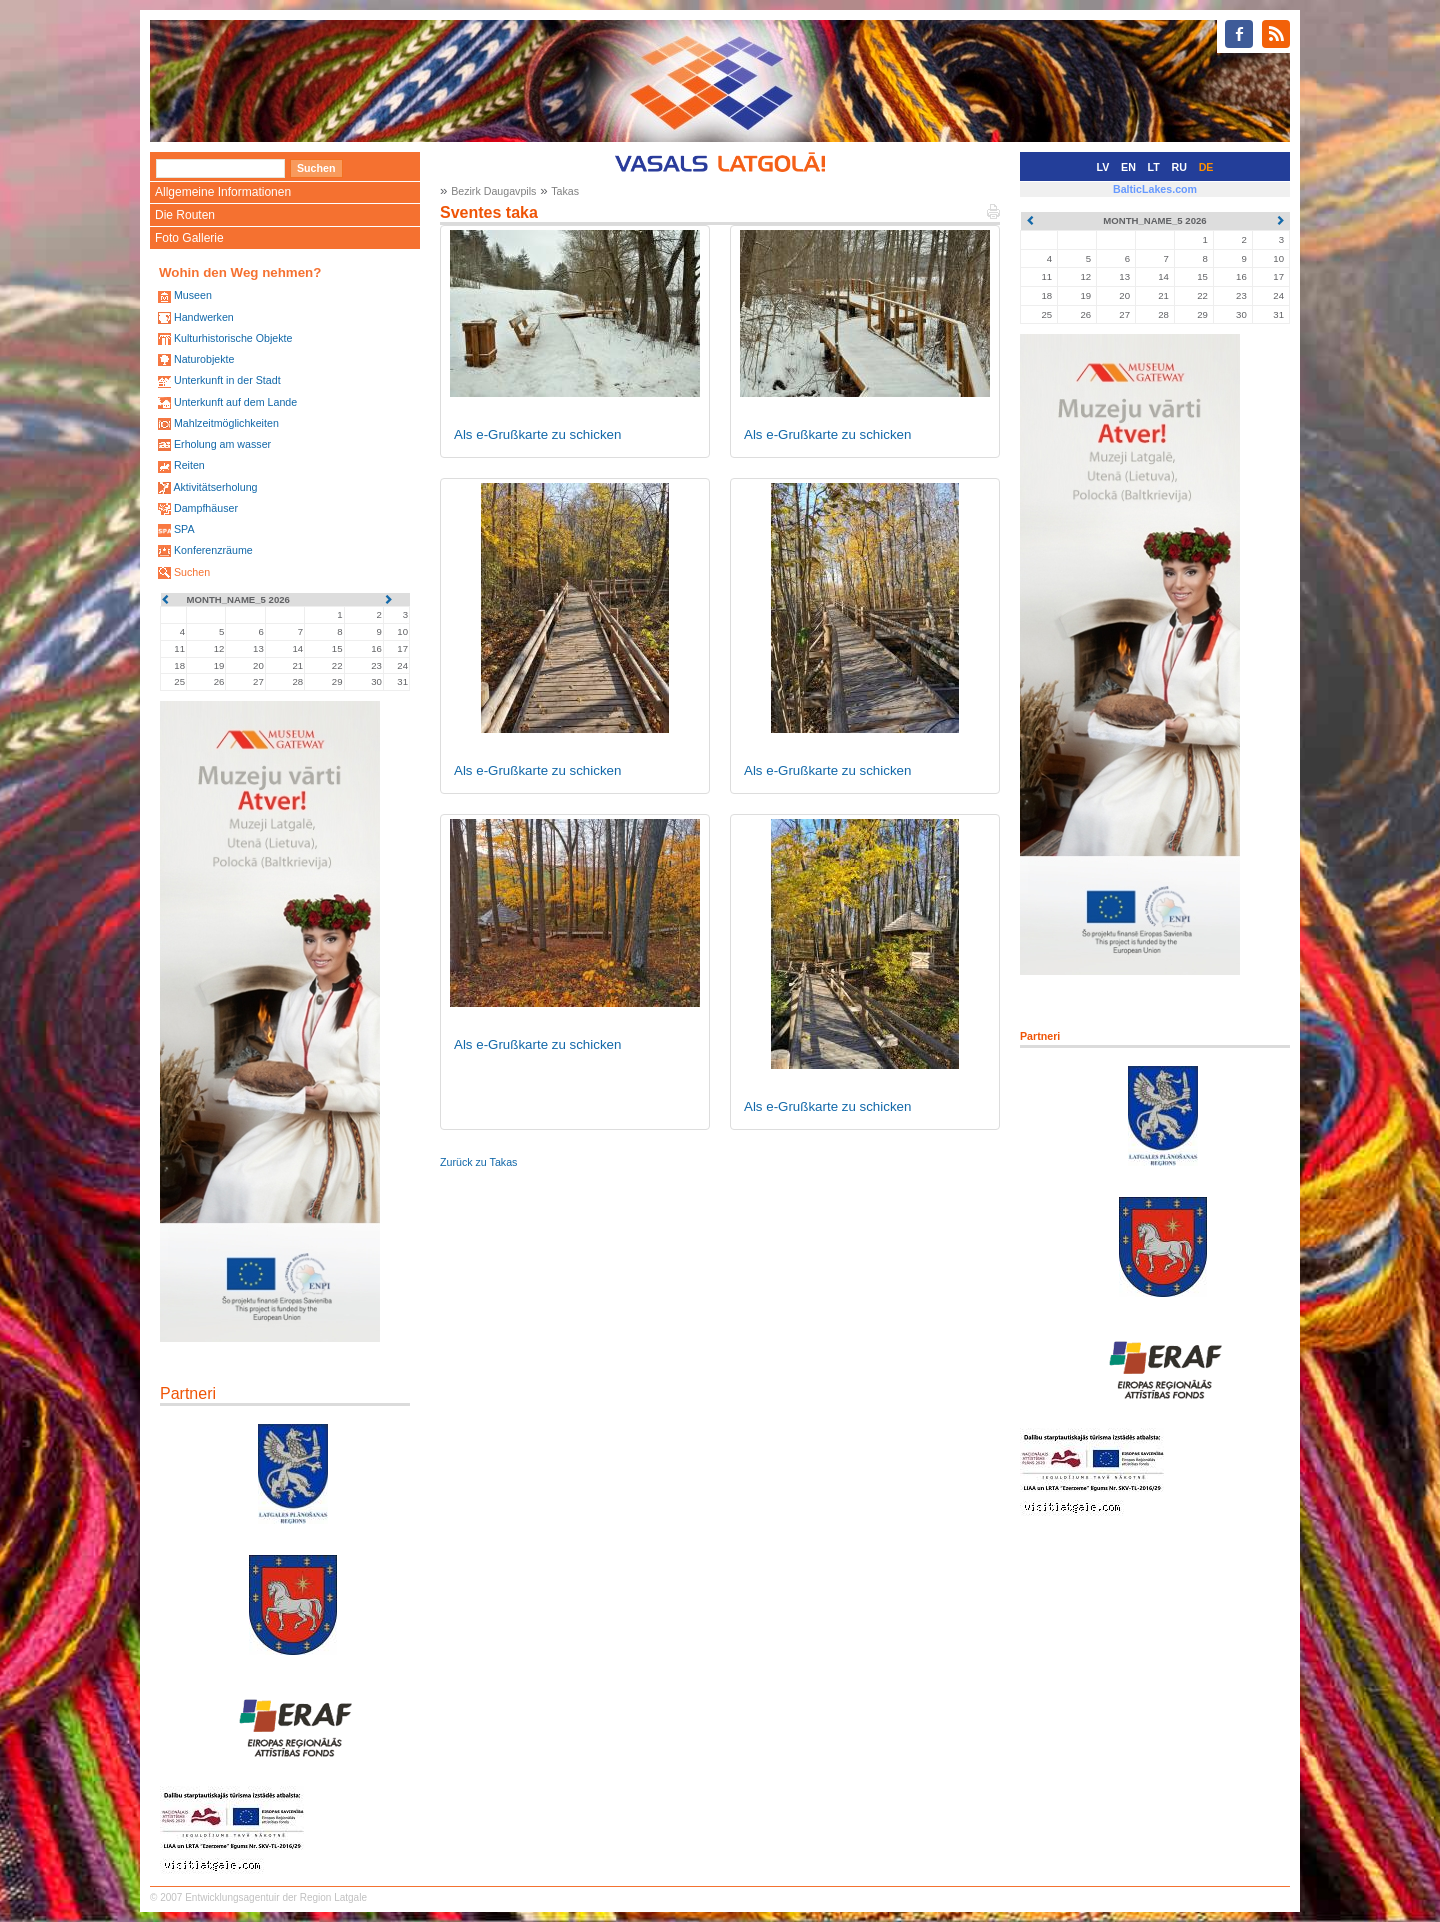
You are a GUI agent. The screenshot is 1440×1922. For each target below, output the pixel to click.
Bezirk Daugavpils (493, 191)
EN (1128, 167)
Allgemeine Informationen (223, 192)
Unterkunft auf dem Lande (235, 402)
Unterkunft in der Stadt (227, 380)
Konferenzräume (213, 550)
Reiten (189, 465)
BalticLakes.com (1155, 189)
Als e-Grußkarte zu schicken (537, 434)
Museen (193, 295)
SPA (184, 529)
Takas (565, 191)
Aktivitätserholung (215, 487)
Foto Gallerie (189, 238)
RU (1179, 167)
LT (1154, 167)
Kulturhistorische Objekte (233, 338)
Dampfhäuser (206, 508)
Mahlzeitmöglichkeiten (226, 423)
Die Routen (185, 215)
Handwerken (204, 317)
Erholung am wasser (222, 444)
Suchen (192, 572)
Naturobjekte (204, 359)
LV (1103, 167)
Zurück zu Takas (478, 1162)
